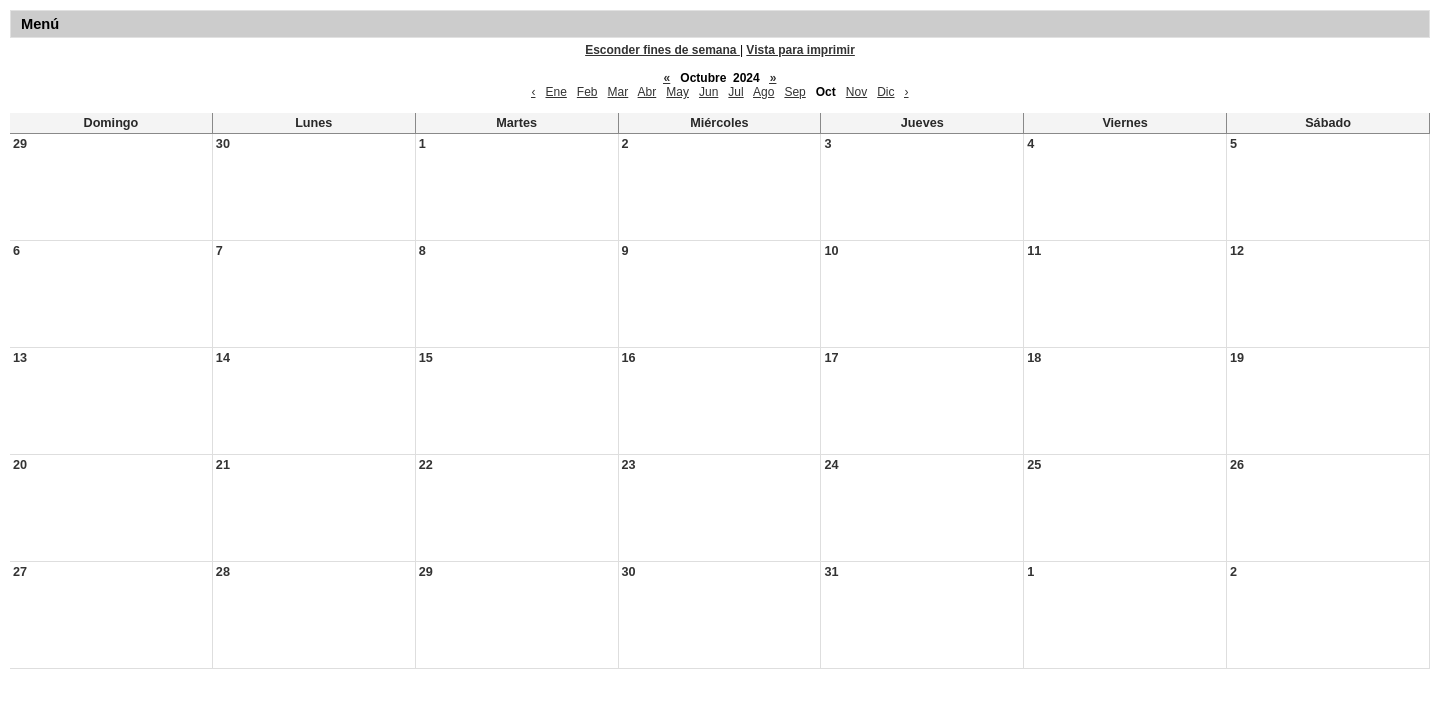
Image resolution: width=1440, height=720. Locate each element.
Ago (763, 92)
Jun (708, 92)
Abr (647, 92)
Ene (555, 92)
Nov (856, 92)
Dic (885, 92)
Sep (794, 92)
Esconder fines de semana (662, 50)
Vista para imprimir (800, 50)
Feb (587, 92)
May (677, 92)
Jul (735, 92)
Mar (618, 92)
